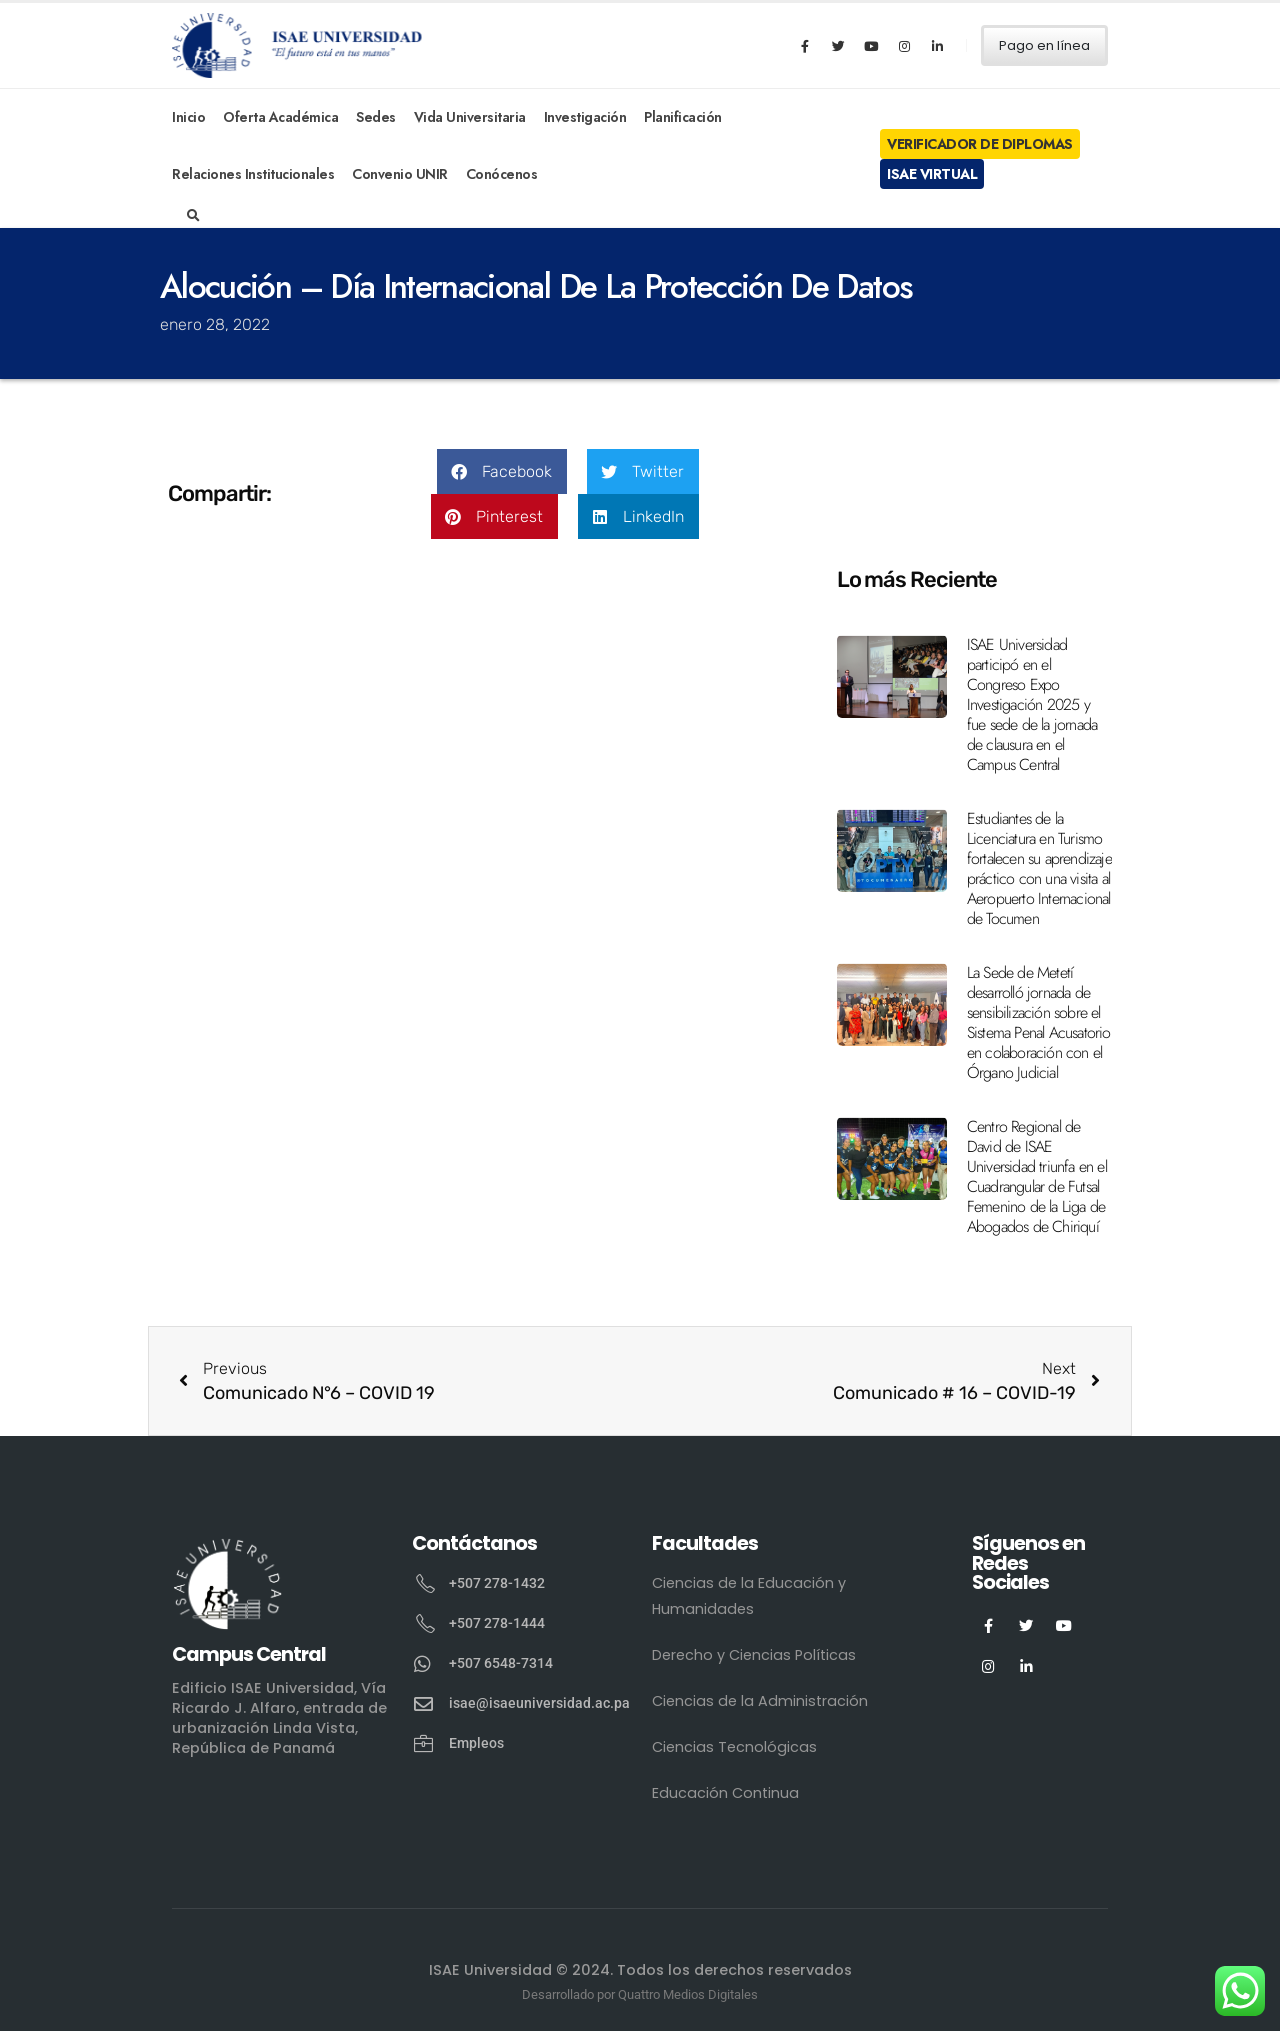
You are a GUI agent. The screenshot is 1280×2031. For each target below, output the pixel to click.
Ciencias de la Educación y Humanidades (749, 1596)
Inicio (188, 117)
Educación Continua (725, 1793)
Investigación (585, 117)
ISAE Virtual (932, 174)
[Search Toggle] (193, 216)
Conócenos (502, 174)
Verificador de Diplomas (980, 144)
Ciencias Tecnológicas (734, 1747)
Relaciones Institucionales (253, 174)
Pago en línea (1044, 45)
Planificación (683, 117)
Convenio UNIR (400, 174)
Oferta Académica (280, 117)
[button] (502, 471)
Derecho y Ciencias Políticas (754, 1655)
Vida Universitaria (470, 117)
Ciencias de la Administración (760, 1701)
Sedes (376, 117)
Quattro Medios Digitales (688, 1994)
